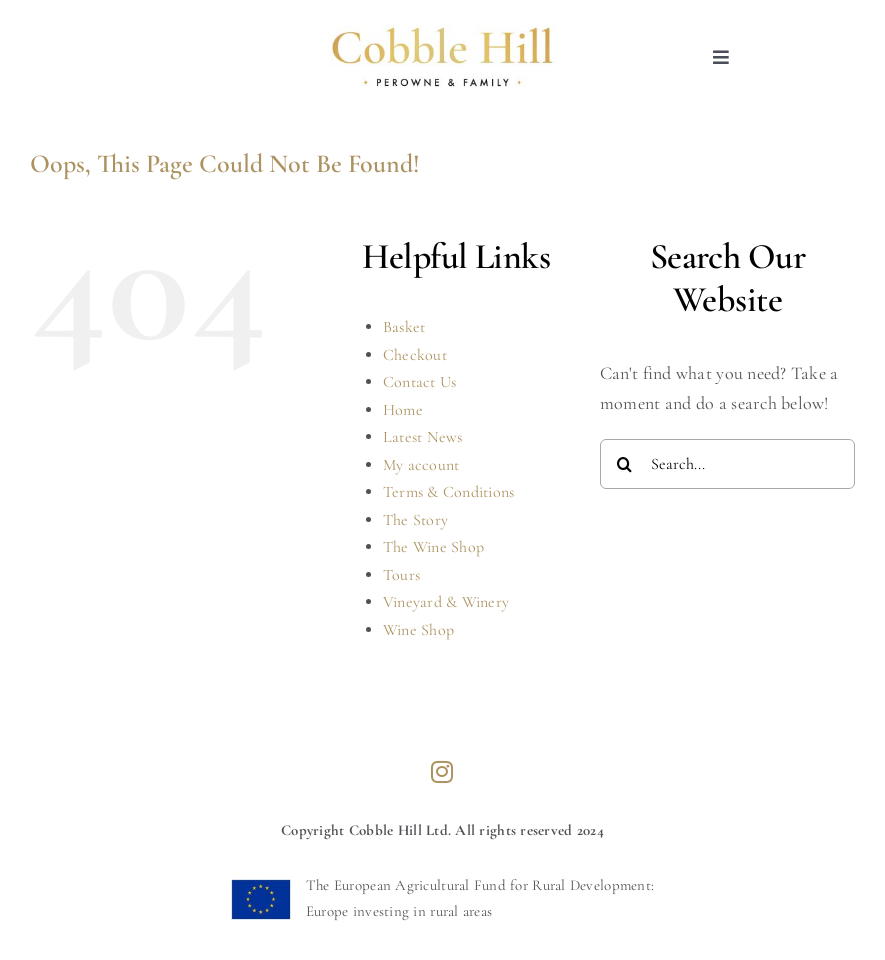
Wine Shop (418, 630)
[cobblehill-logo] (442, 34)
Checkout (415, 355)
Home (403, 410)
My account (421, 465)
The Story (415, 520)
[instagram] (442, 772)
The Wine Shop (434, 547)
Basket (404, 327)
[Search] (625, 464)
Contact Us (420, 382)
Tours (401, 575)
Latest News (423, 437)
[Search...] (727, 464)
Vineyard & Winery (446, 602)
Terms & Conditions (449, 492)
